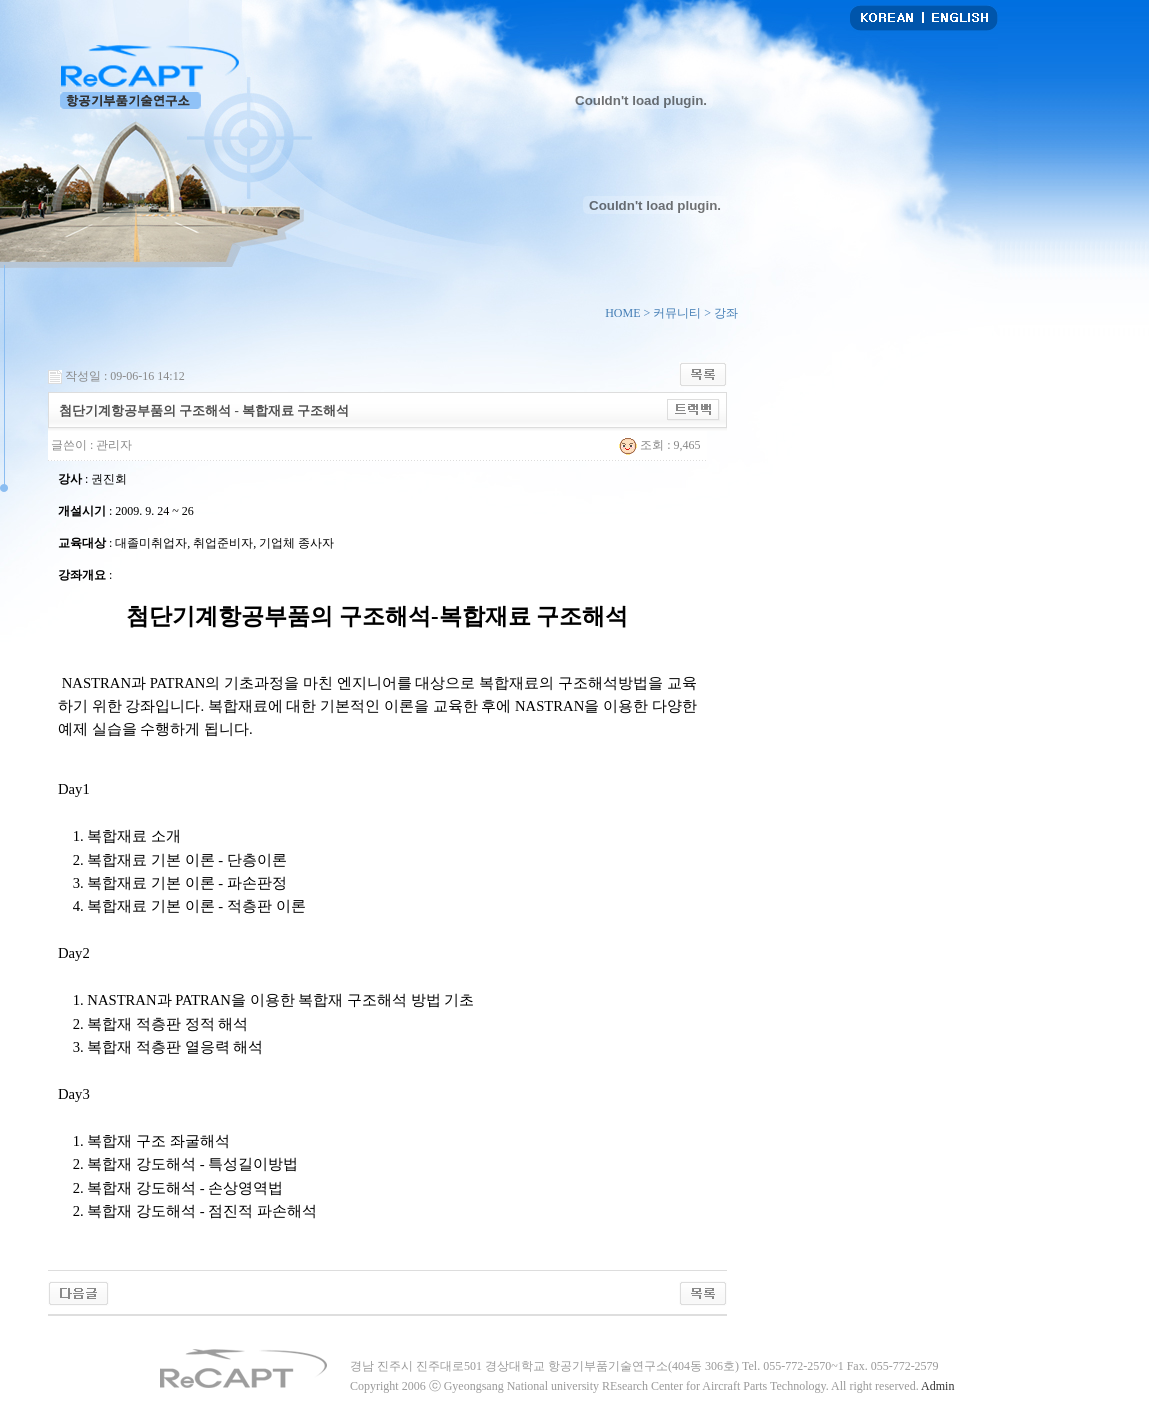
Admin (937, 1386)
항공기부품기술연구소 (149, 77)
